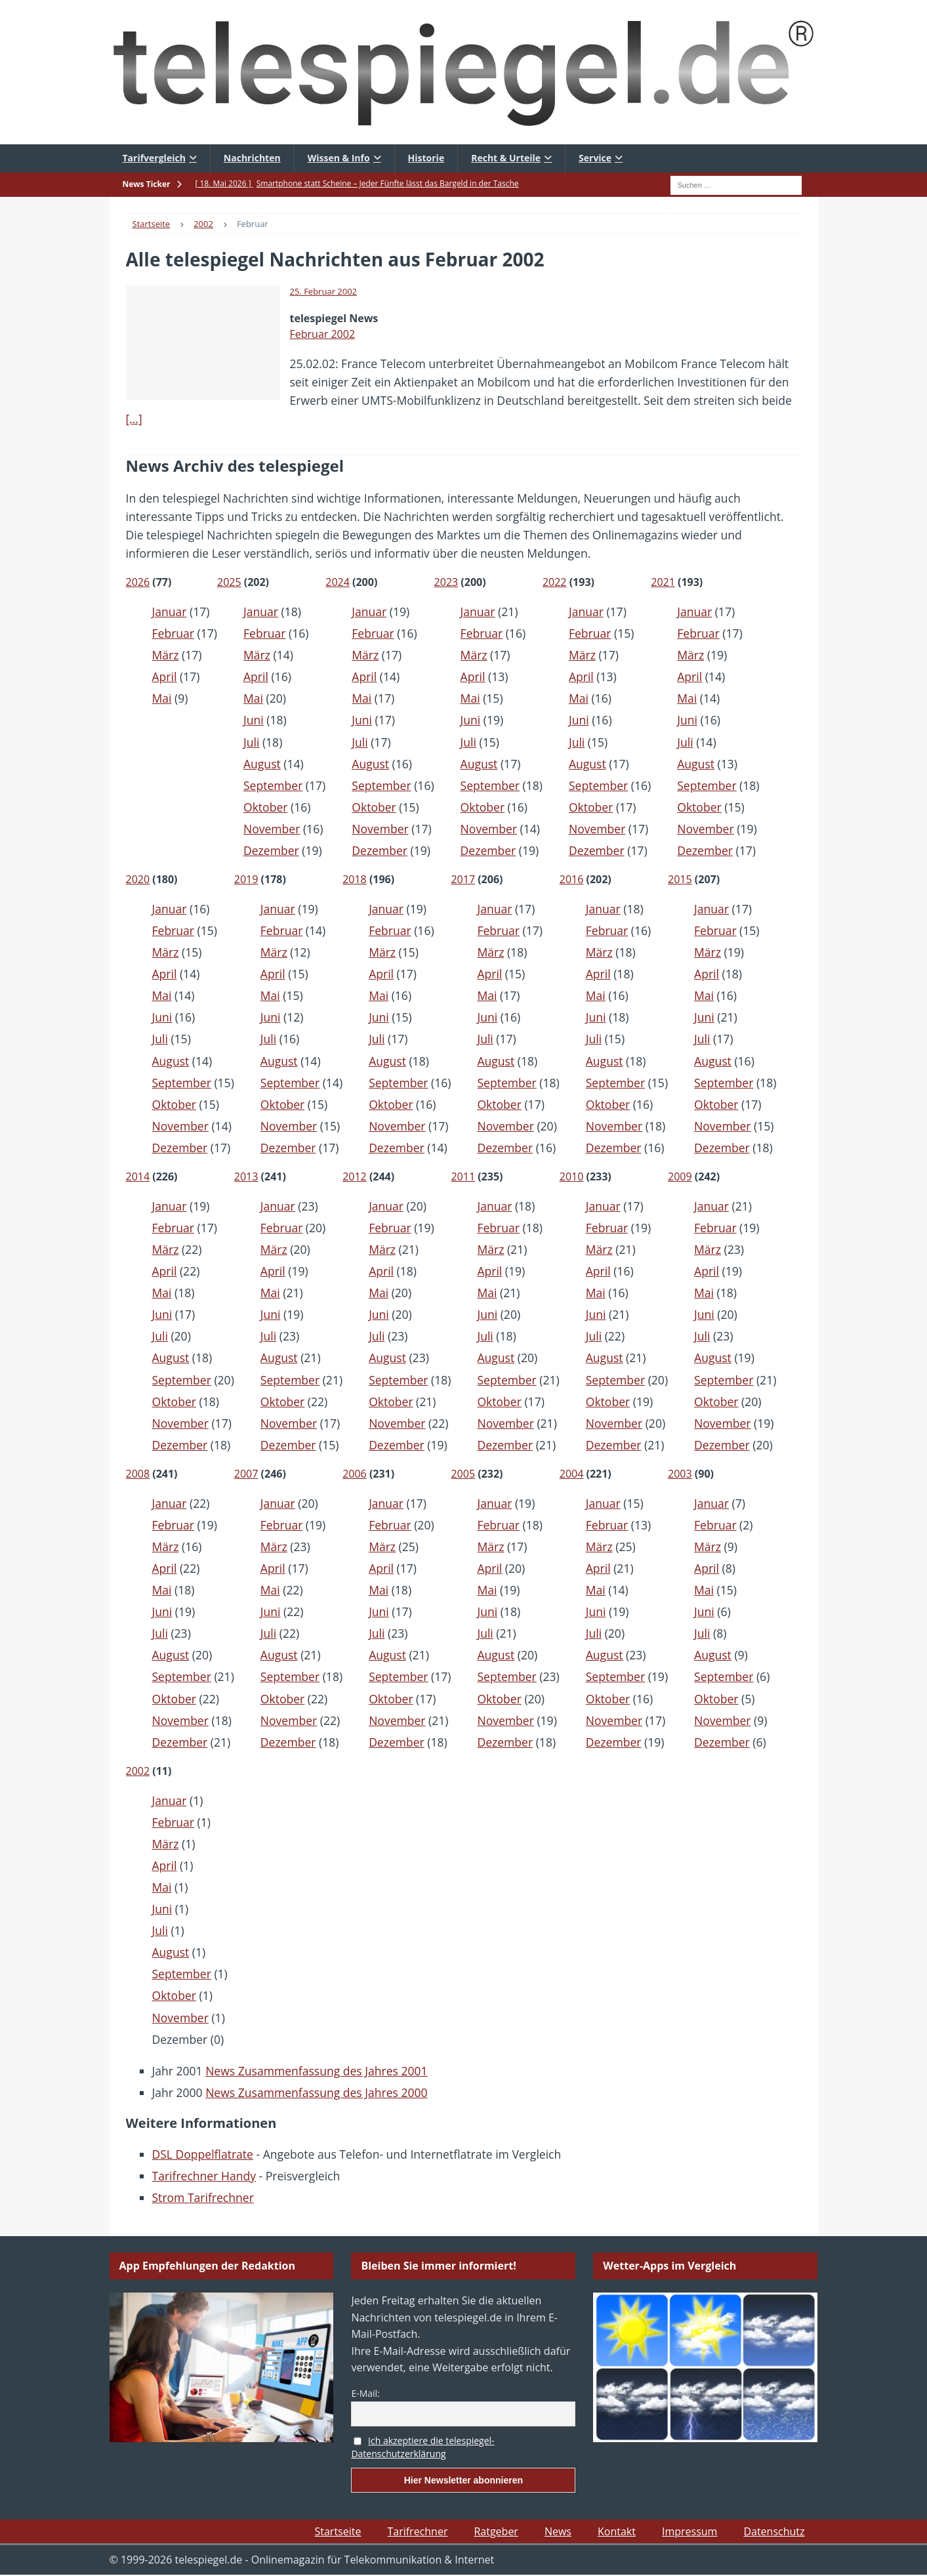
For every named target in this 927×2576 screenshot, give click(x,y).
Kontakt (617, 2531)
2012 (354, 1176)
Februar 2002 (323, 334)
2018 (354, 879)
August (262, 764)
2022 (555, 582)
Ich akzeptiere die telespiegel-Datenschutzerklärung (422, 2447)
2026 (138, 582)
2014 (138, 1176)
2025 (229, 582)
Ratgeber (496, 2531)
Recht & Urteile (506, 158)
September (272, 785)
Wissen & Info (339, 158)
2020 (138, 879)
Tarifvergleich (154, 158)
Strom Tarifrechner (203, 2197)
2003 (680, 1473)
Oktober (265, 807)
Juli (251, 742)
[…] (134, 418)
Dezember (271, 850)
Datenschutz (773, 2531)
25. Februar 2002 (324, 291)
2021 (663, 582)
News (558, 2531)
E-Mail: (365, 2393)
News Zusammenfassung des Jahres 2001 (316, 2071)
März (165, 655)
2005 (463, 1473)
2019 (246, 879)
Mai (162, 698)
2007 (246, 1473)
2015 (680, 879)
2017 (463, 879)
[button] (29, 2547)
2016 (572, 879)
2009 (680, 1176)
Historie (426, 158)
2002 (138, 1771)
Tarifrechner (417, 2531)
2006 (354, 1473)
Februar (173, 633)
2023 (446, 582)
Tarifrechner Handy (204, 2176)
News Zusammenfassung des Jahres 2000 (316, 2092)
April (164, 676)
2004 (572, 1473)
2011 (463, 1176)
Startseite (338, 2531)
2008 (138, 1473)
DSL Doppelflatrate (202, 2154)
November (271, 829)
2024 (337, 582)
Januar (169, 611)
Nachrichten (252, 158)
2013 (246, 1176)
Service (595, 158)
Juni (253, 720)
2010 (572, 1176)
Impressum (689, 2531)
